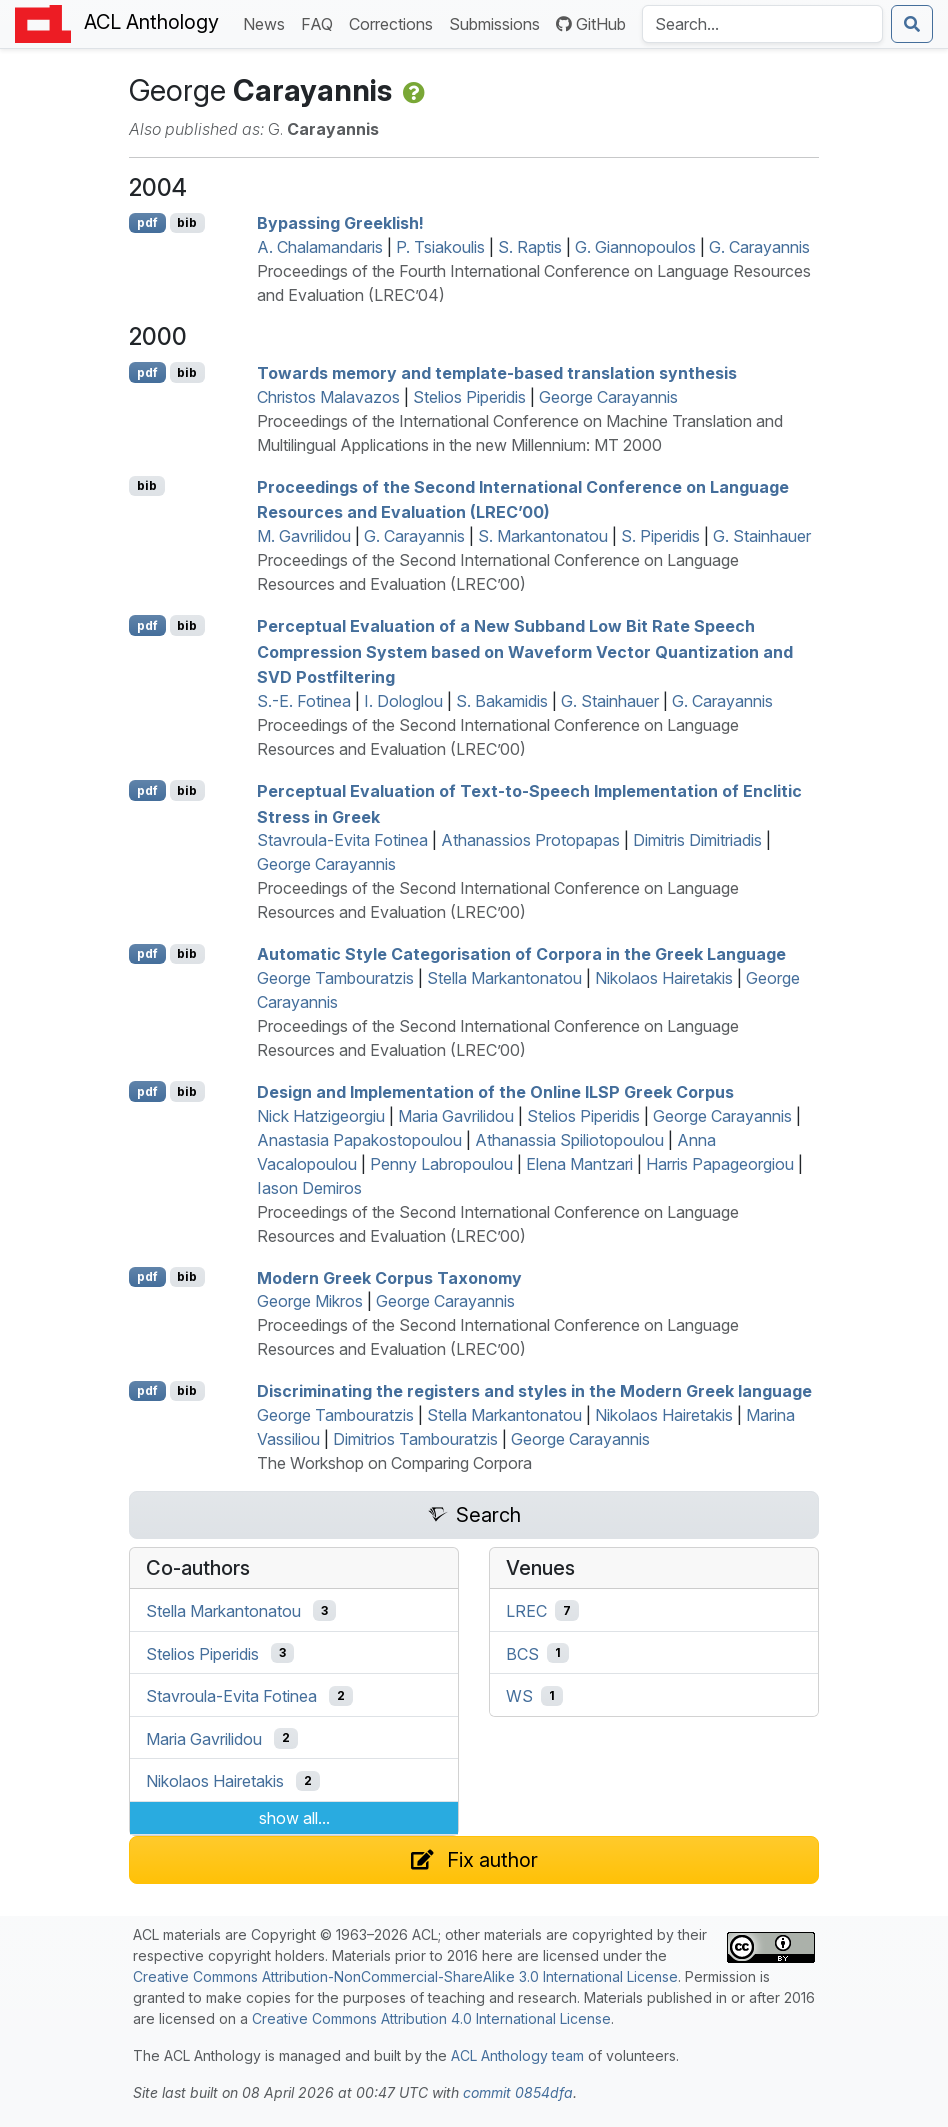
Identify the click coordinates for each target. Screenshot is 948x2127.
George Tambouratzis (335, 978)
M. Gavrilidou (304, 536)
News (268, 22)
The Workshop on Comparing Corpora (394, 1463)
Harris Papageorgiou (720, 1164)
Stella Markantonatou (504, 978)
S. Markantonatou (543, 536)
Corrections (395, 22)
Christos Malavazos (328, 397)
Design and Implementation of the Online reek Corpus (495, 1092)
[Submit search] (912, 24)
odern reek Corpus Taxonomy (389, 1277)
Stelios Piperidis (469, 397)
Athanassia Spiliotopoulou (569, 1140)
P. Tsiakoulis (440, 247)
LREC (526, 1611)
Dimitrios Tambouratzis (415, 1439)
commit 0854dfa (518, 2092)
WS (519, 1696)
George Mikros (310, 1301)
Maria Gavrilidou (456, 1116)
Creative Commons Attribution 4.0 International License (431, 2018)
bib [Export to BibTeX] (187, 222)
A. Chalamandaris (320, 247)
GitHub (591, 24)
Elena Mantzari (579, 1164)
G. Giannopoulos (635, 247)
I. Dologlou (403, 701)
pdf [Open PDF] (147, 222)
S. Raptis (530, 247)
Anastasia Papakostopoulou (359, 1140)
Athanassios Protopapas (530, 840)
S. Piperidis (660, 536)
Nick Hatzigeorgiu (321, 1116)
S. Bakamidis (502, 701)
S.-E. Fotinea (304, 701)
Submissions (498, 22)
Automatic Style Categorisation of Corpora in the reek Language (521, 954)
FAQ (321, 22)
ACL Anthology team (517, 2055)
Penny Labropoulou (441, 1164)
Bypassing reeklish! (340, 223)
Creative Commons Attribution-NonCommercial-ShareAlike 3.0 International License (405, 1976)
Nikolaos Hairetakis (664, 978)
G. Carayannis (759, 247)
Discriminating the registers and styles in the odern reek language (534, 1391)
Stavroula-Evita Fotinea (342, 840)
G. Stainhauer (762, 536)
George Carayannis (608, 397)
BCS (522, 1653)
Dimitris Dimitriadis (697, 840)
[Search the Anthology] (762, 24)
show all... (294, 1818)
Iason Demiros (309, 1188)
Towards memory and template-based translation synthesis (497, 373)
